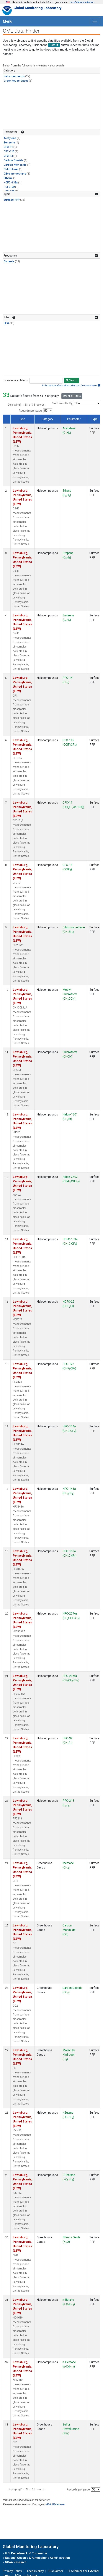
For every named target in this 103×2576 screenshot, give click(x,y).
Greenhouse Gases (16, 80)
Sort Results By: (62, 403)
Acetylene (10, 138)
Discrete (9, 261)
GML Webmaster (55, 2504)
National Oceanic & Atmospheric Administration (37, 2558)
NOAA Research (16, 2562)
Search (71, 380)
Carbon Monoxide (15, 164)
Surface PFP (12, 199)
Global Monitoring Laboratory (38, 8)
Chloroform (11, 169)
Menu (7, 21)
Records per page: (30, 410)
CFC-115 (9, 151)
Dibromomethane (15, 173)
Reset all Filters (72, 395)
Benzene (9, 142)
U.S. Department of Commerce (26, 2553)
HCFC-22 (9, 187)
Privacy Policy (12, 2571)
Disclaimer (55, 2571)
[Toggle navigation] (95, 21)
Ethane (8, 178)
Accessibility (35, 2571)
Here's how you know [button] (81, 2)
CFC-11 (8, 147)
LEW (6, 323)
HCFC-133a (11, 182)
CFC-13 (8, 156)
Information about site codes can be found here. (71, 385)
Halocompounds (14, 76)
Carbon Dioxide (13, 160)
